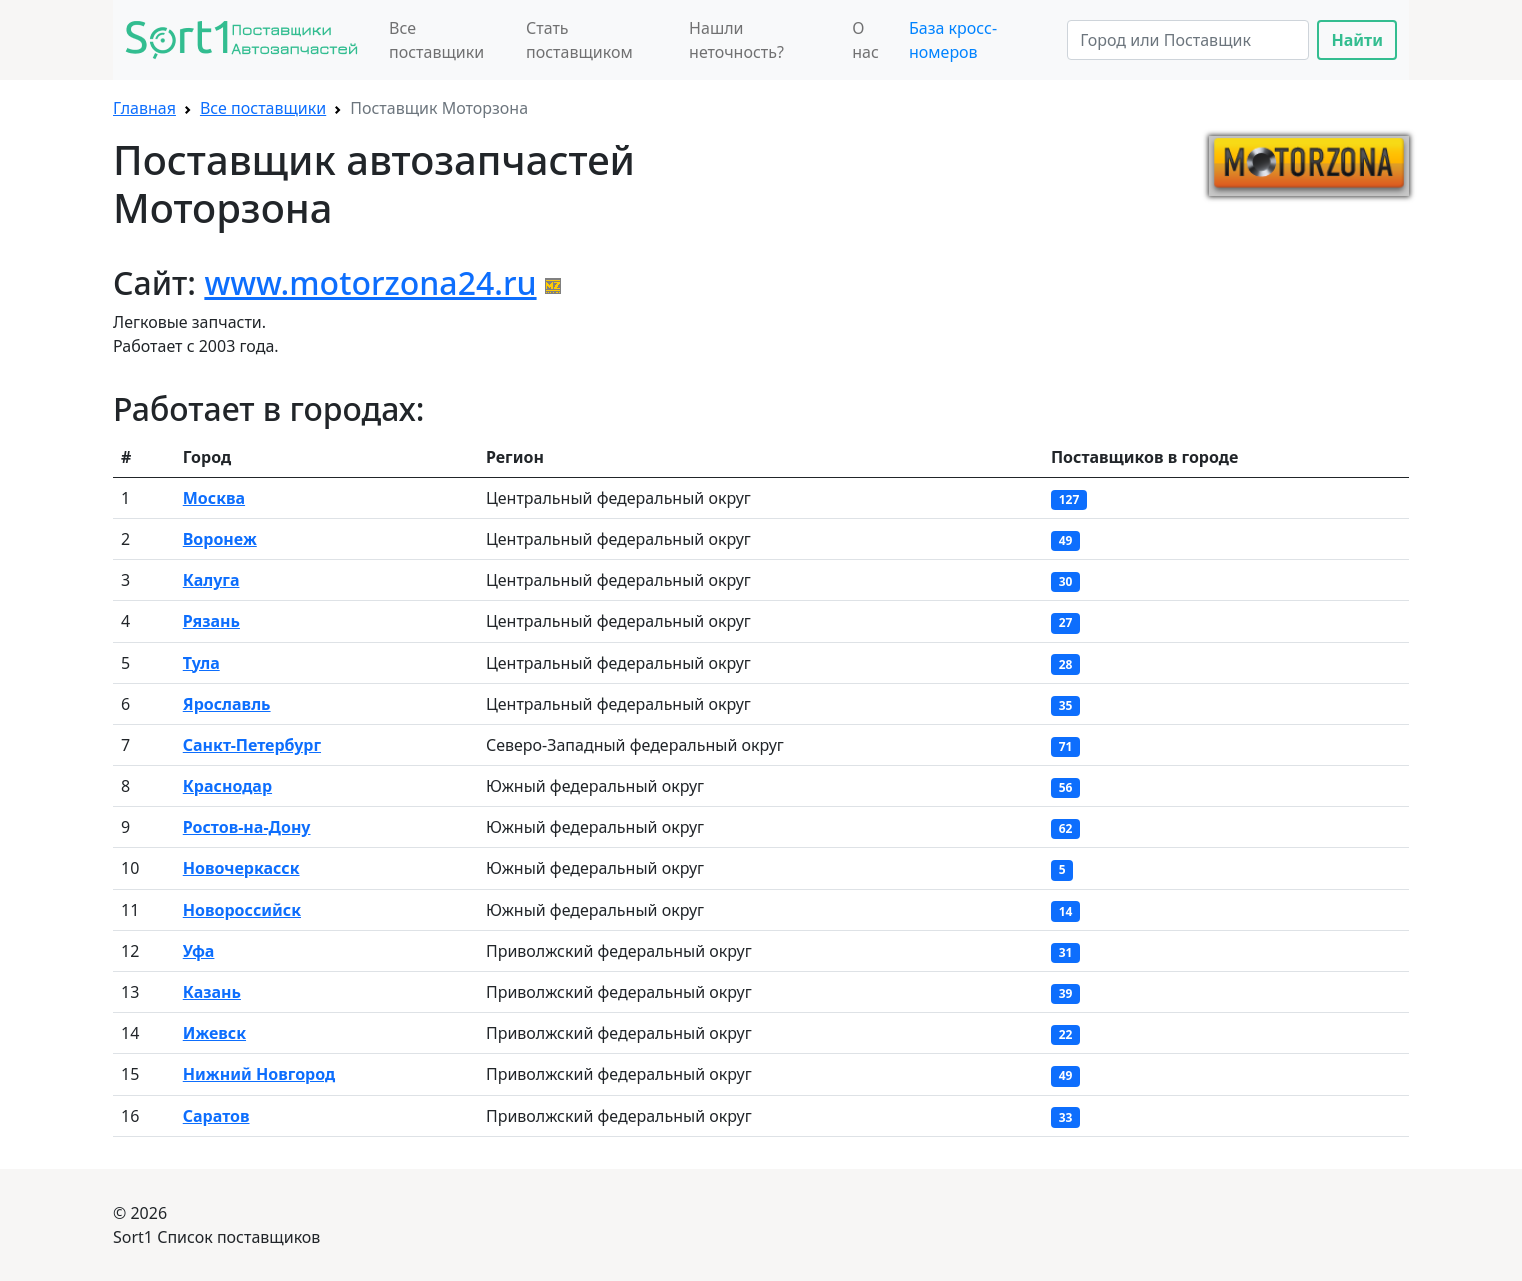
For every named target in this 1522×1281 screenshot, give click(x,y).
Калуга (211, 580)
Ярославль (227, 704)
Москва (214, 498)
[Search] (1188, 40)
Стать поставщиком (579, 40)
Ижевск (214, 1033)
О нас (865, 40)
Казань (212, 992)
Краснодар (227, 786)
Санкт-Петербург (252, 745)
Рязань (211, 621)
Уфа (199, 951)
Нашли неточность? (736, 40)
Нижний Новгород (259, 1074)
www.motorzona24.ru (370, 282)
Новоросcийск (242, 910)
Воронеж (220, 539)
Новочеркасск (241, 868)
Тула (201, 663)
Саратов (216, 1116)
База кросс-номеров (953, 40)
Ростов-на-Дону (247, 827)
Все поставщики (436, 40)
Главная (144, 108)
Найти (1357, 40)
